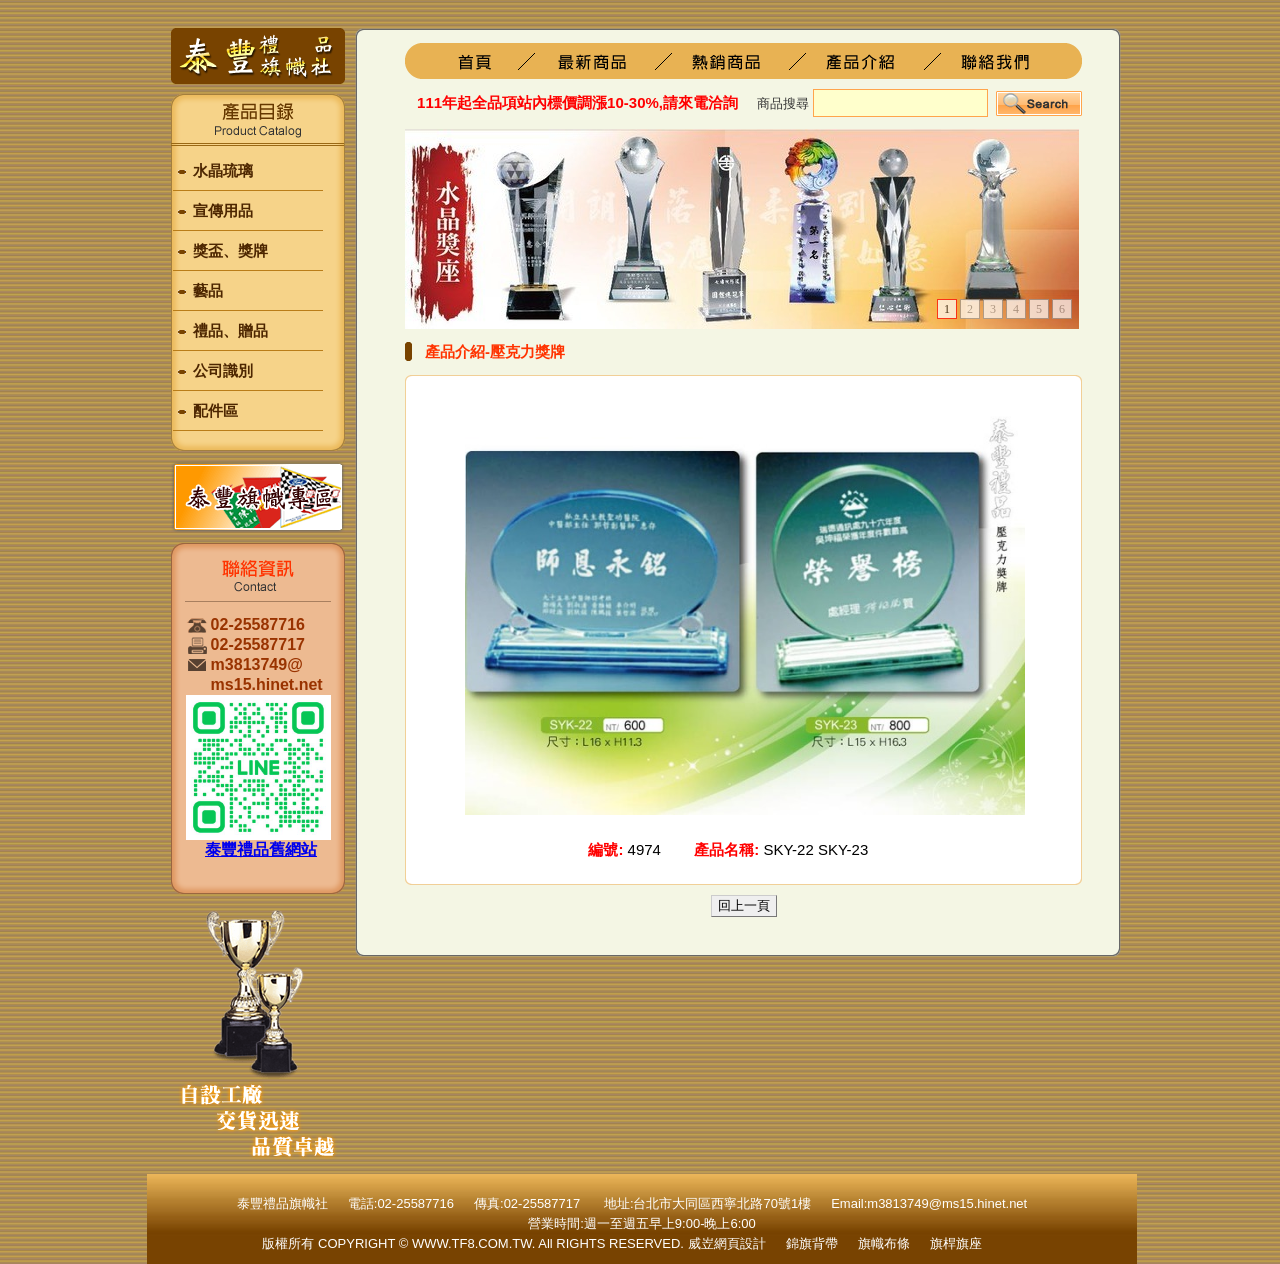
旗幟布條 (884, 1243)
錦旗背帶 (812, 1243)
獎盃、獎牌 (230, 250)
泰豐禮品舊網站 (261, 849)
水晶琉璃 (223, 170)
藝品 (208, 290)
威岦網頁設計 (727, 1243)
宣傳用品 (223, 210)
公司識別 (223, 370)
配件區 (215, 410)
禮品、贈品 (230, 330)
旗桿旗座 (607, 61)
